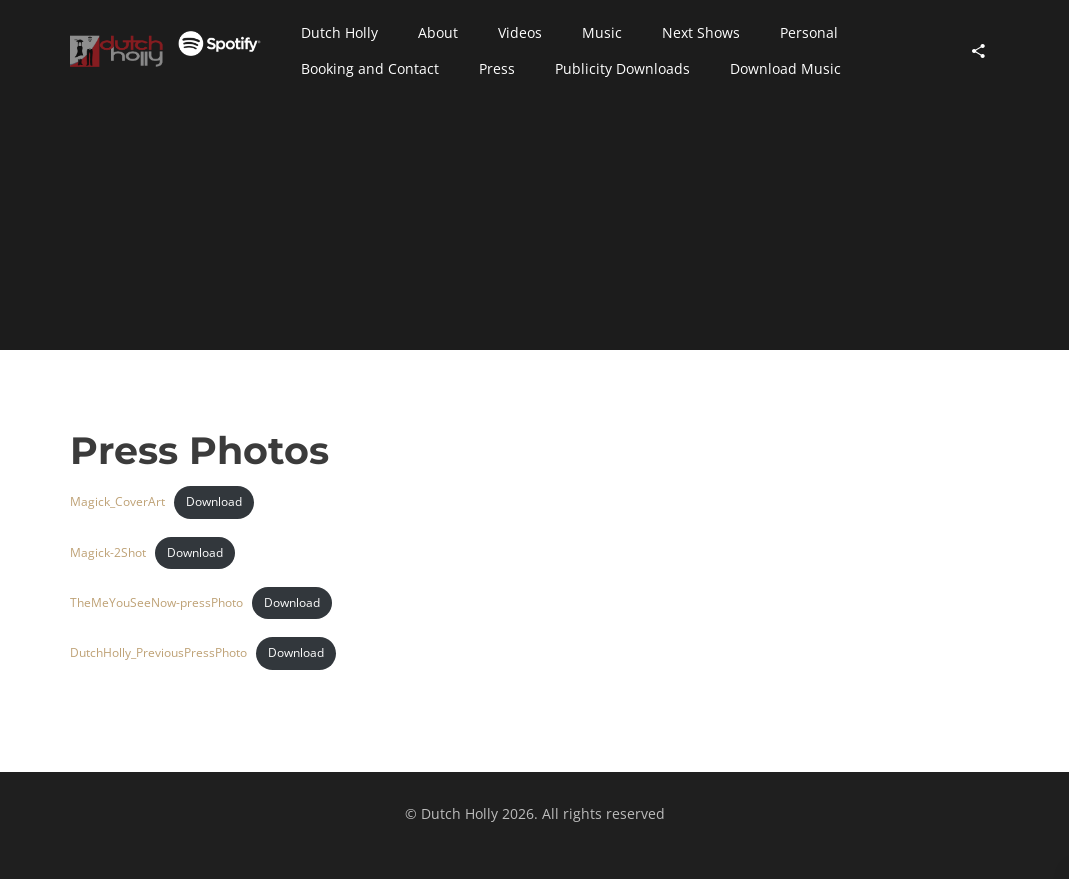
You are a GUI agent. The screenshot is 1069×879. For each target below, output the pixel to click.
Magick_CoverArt (117, 501)
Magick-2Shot (108, 552)
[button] (339, 33)
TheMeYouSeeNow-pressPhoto (156, 602)
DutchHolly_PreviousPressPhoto (158, 652)
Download (214, 501)
